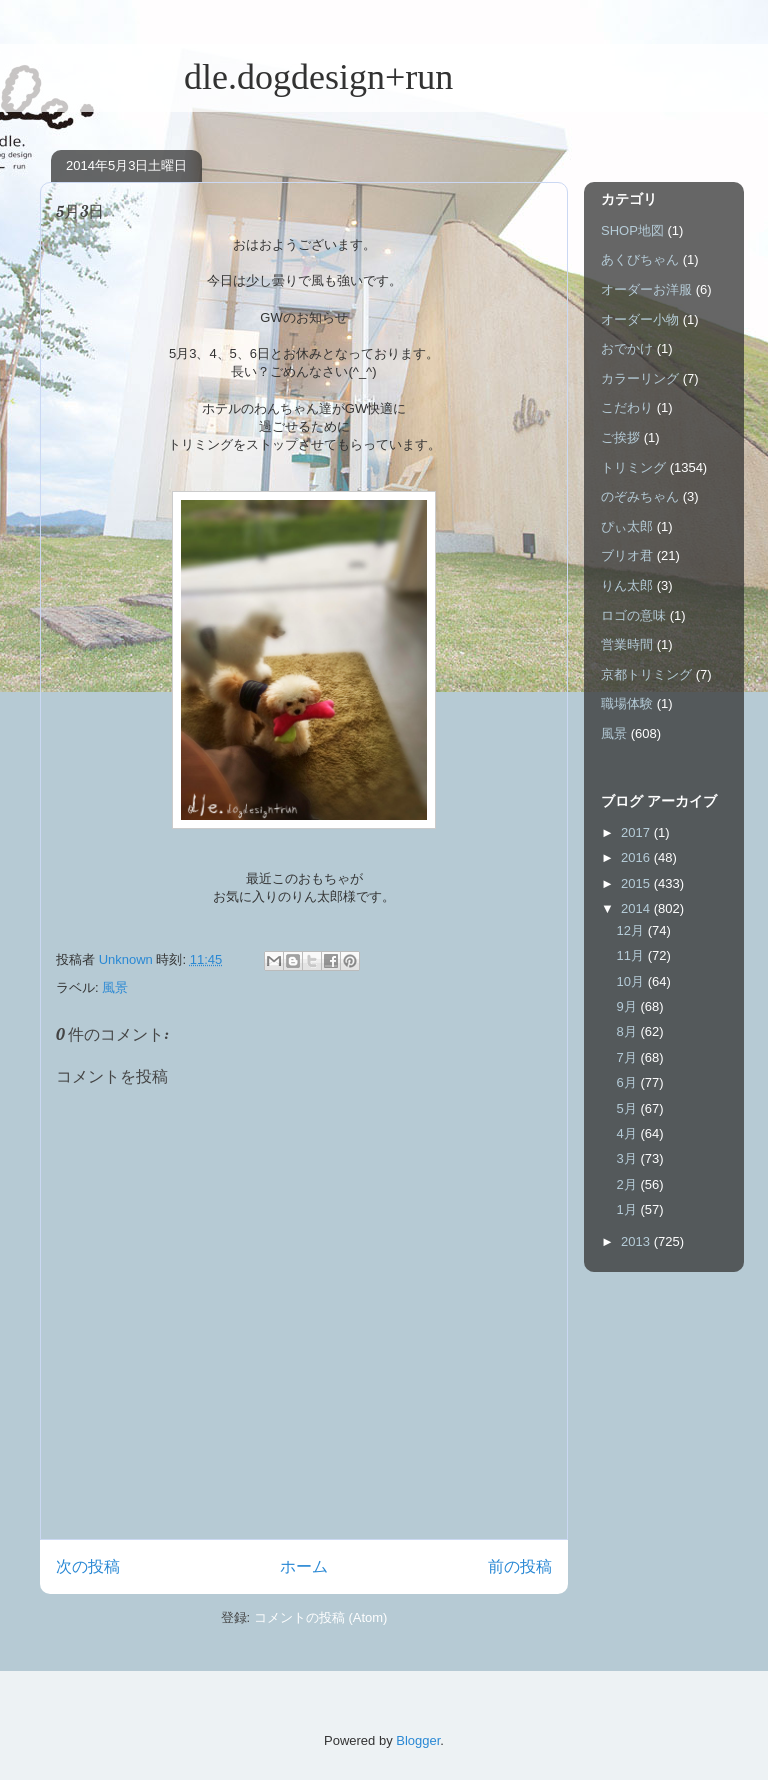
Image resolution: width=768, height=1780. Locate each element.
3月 (629, 1158)
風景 (115, 987)
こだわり (627, 407)
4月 (629, 1133)
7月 (629, 1057)
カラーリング (640, 378)
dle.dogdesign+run (246, 77)
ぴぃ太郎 (627, 526)
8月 (629, 1031)
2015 (637, 883)
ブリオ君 (627, 555)
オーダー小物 (640, 319)
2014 (637, 908)
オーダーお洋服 (646, 289)
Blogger (418, 1740)
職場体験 (627, 703)
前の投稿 (520, 1566)
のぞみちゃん (640, 496)
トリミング (633, 467)
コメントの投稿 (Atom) (321, 1617)
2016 (637, 857)
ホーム (304, 1566)
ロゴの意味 (633, 615)
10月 (632, 981)
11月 (632, 955)
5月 (629, 1108)
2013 (637, 1241)
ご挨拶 (620, 437)
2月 (629, 1184)
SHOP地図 (632, 230)
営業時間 (627, 644)
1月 (629, 1209)
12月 (632, 930)
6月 (629, 1082)
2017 (637, 832)
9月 (629, 1006)
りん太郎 (627, 585)
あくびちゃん (640, 259)
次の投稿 (88, 1566)
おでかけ (627, 348)
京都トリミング (646, 674)
